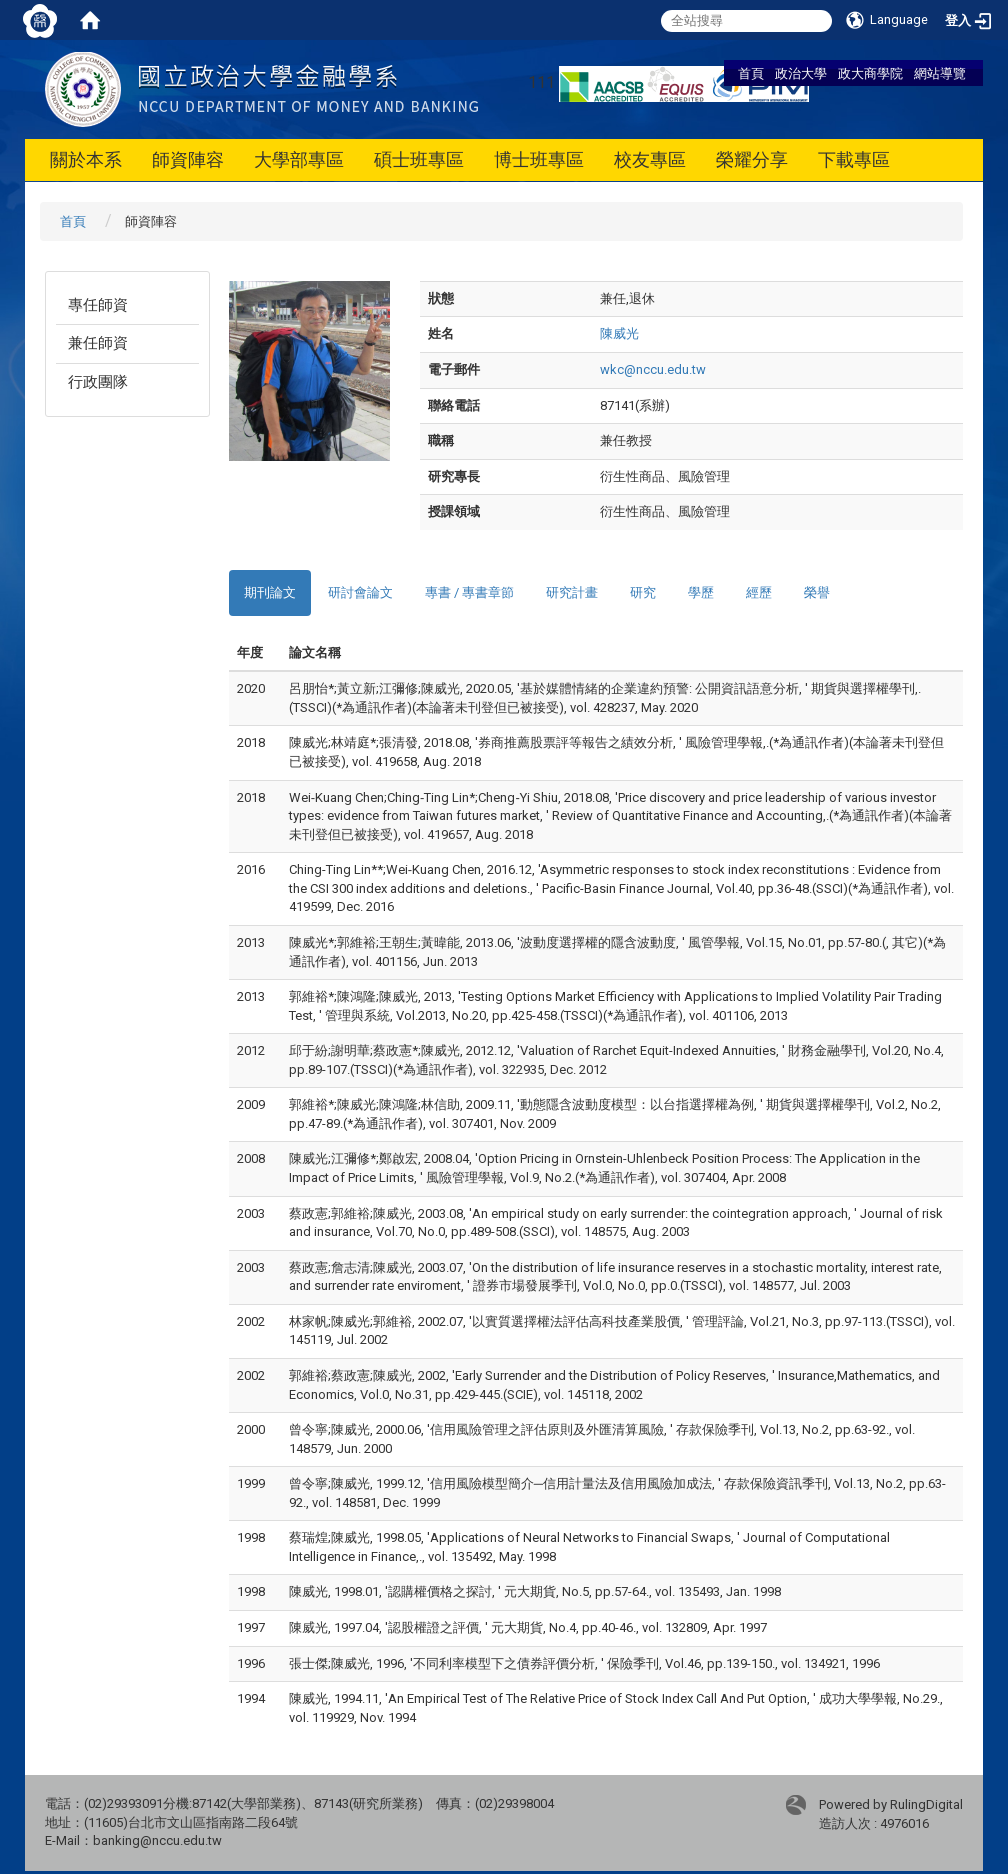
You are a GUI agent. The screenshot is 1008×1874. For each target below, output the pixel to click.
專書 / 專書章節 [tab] (469, 592)
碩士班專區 (419, 159)
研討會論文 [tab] (360, 592)
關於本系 (86, 159)
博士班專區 (539, 159)
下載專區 (854, 159)
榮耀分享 (752, 159)
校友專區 (650, 159)
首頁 (751, 73)
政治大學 (801, 73)
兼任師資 (98, 343)
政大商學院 (870, 73)
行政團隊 (98, 382)
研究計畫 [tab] (572, 592)
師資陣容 (188, 159)
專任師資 (98, 305)
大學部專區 (299, 159)
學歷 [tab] (701, 592)
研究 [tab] (643, 592)
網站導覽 (940, 73)
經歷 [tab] (759, 592)
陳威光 (619, 333)
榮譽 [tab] (817, 592)
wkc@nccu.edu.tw (653, 369)
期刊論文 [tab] (270, 592)
